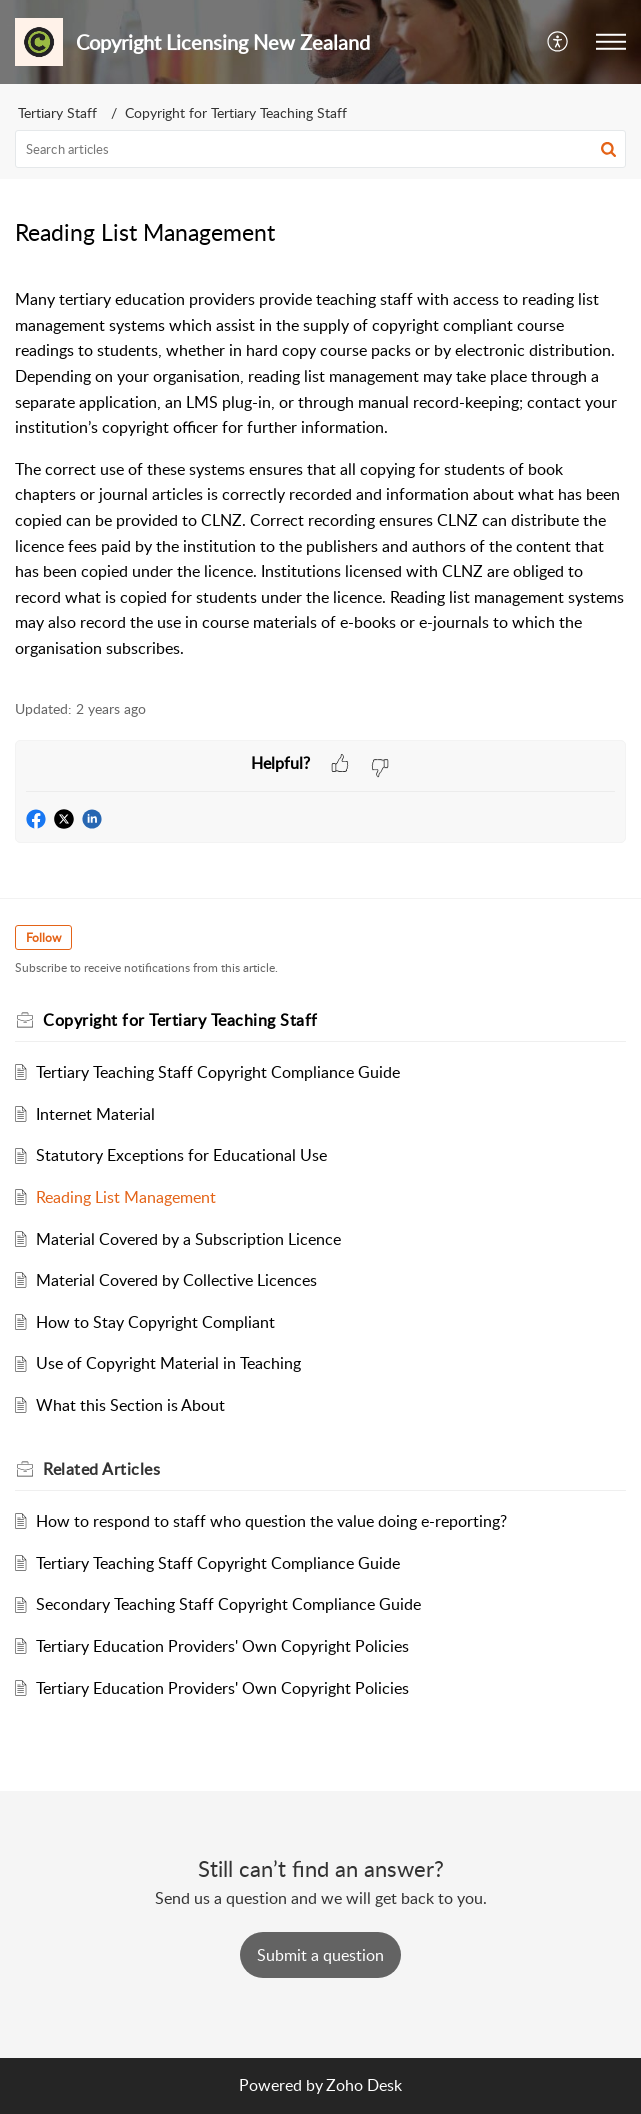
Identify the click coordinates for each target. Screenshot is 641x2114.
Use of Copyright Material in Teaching (168, 1363)
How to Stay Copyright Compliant (155, 1322)
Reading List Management (126, 1197)
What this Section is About (130, 1405)
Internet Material (95, 1114)
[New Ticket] (320, 1955)
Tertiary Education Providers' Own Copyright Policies (222, 1646)
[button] (558, 42)
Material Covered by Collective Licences (176, 1280)
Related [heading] (101, 1469)
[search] (320, 149)
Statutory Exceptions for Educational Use (181, 1155)
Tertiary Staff (57, 112)
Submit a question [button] (320, 1955)
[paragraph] (320, 474)
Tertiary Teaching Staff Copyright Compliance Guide (218, 1072)
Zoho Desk (364, 2085)
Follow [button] (43, 937)
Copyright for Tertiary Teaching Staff (236, 112)
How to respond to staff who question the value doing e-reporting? (271, 1521)
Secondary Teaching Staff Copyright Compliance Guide (228, 1604)
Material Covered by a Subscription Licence (188, 1239)
